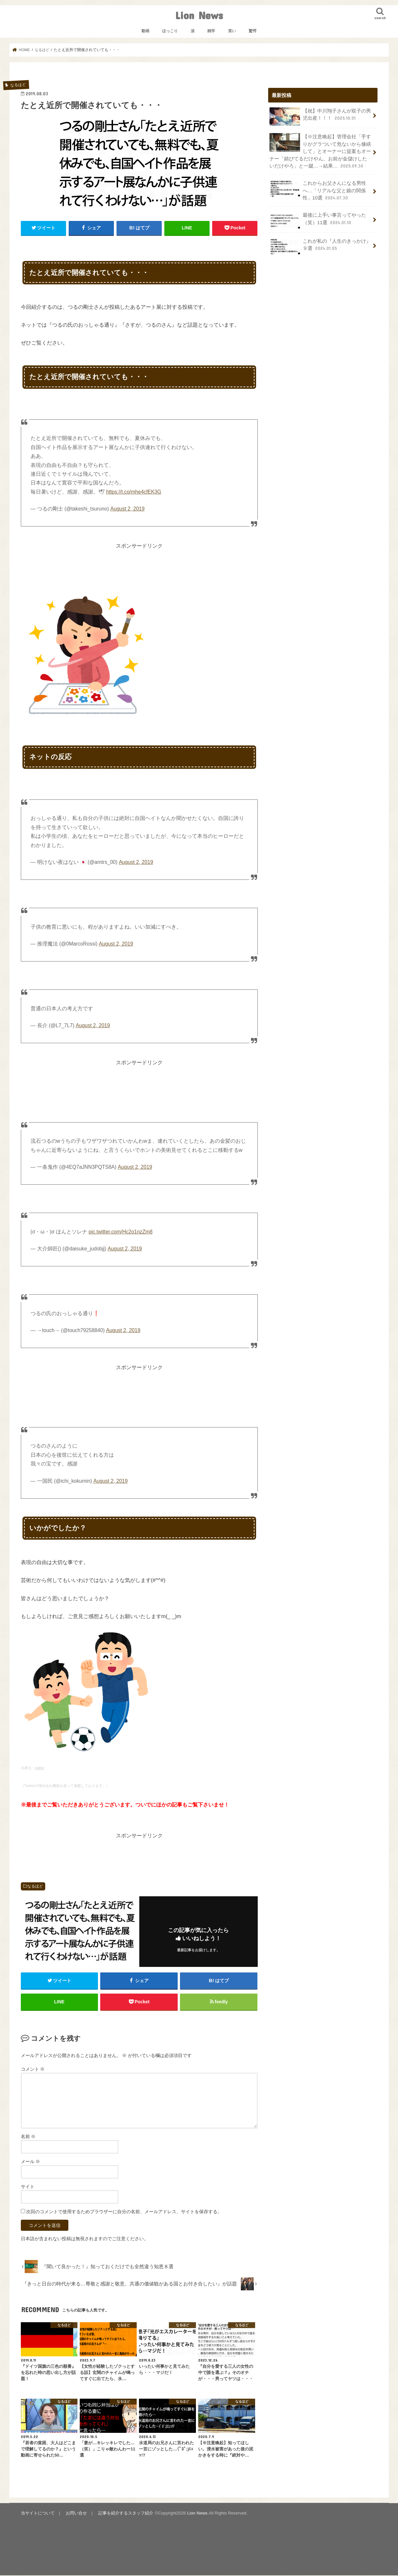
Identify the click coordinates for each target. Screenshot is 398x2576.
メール (30, 2161)
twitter (39, 1768)
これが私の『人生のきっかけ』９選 (320, 246)
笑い (232, 31)
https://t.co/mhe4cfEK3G (133, 492)
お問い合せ (76, 2513)
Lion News (199, 15)
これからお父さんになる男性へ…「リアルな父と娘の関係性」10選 (317, 189)
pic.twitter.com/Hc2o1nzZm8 (120, 1231)
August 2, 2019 (127, 508)
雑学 (211, 31)
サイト (27, 2186)
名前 (28, 2136)
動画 (145, 31)
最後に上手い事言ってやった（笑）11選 (317, 220)
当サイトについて (38, 2513)
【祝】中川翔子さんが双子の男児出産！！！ (320, 116)
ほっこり (170, 31)
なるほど (35, 1886)
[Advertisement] (139, 564)
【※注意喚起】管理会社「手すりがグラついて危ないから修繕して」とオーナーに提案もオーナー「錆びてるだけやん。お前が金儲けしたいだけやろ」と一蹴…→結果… (320, 151)
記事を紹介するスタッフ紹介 (125, 2513)
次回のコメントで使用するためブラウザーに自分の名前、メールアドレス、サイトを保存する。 (124, 2212)
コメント (33, 2069)
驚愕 (252, 31)
